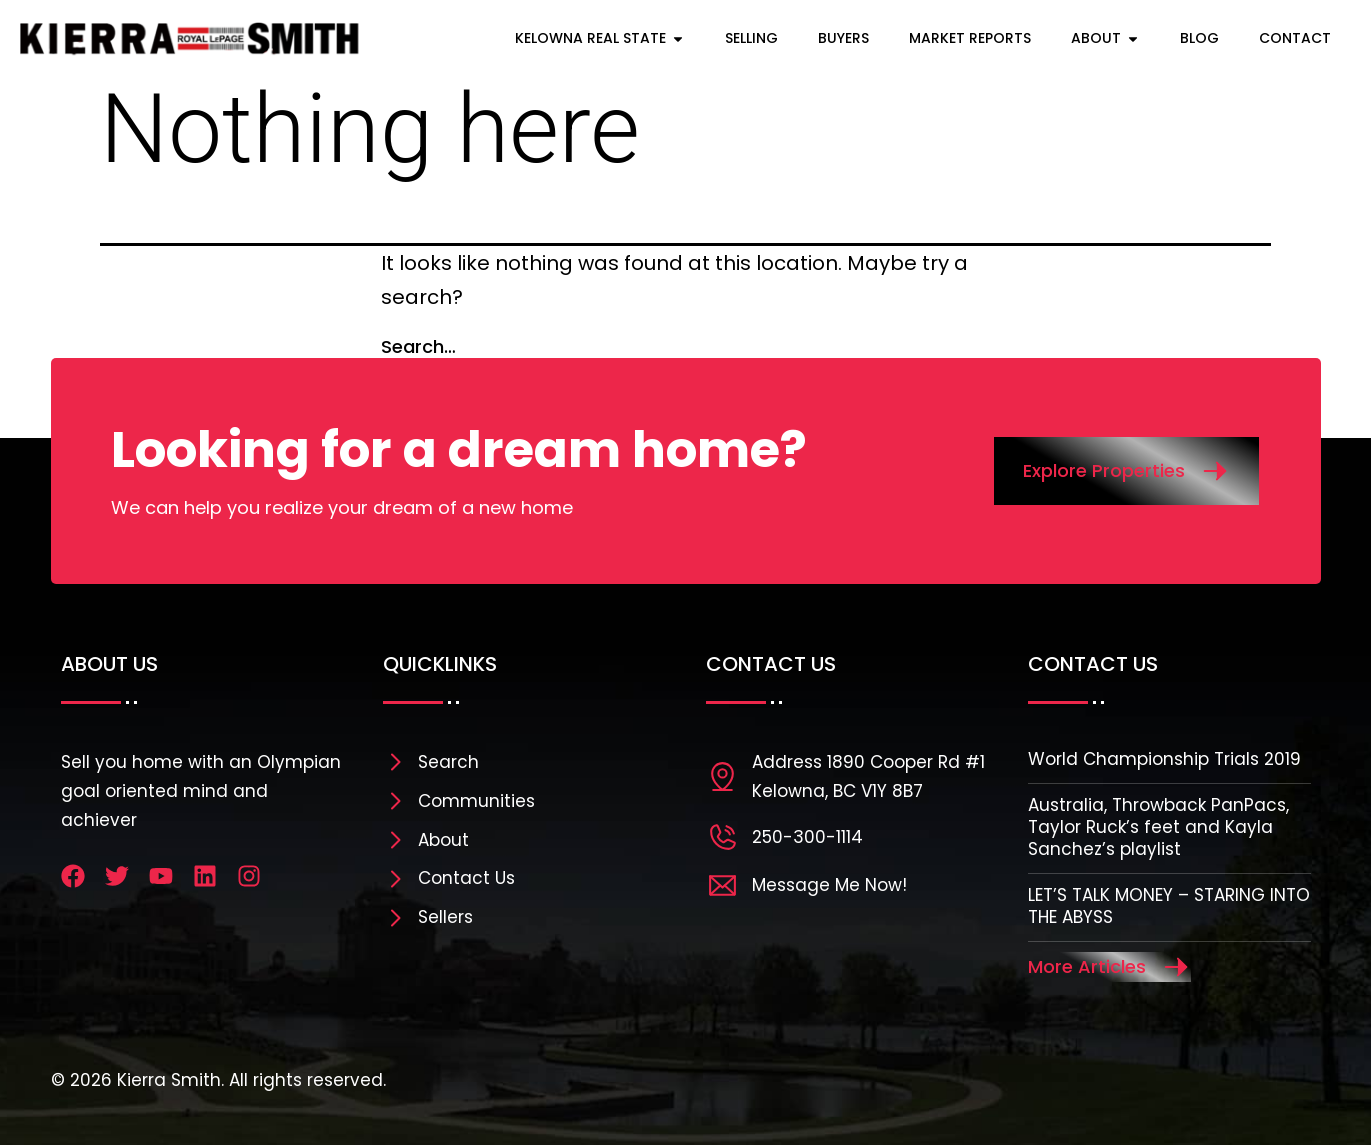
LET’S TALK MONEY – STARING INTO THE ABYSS (1169, 906)
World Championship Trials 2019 (1164, 759)
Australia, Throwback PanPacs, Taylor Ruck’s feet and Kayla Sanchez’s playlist (1158, 827)
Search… (418, 346)
